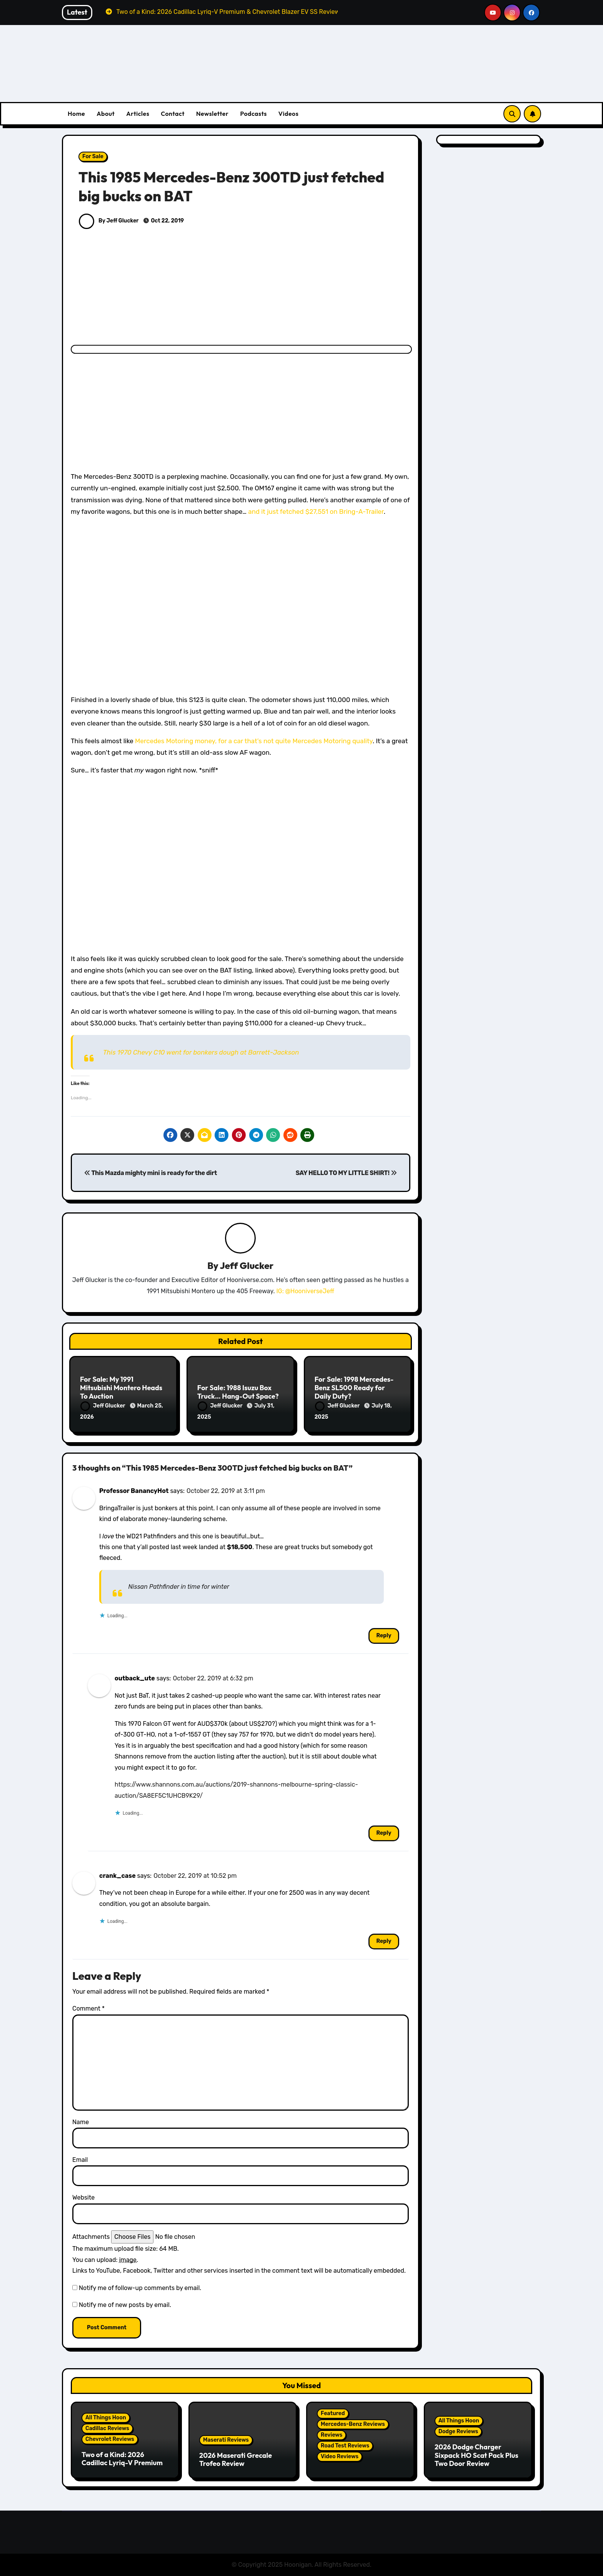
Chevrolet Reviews (109, 2439)
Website (83, 2197)
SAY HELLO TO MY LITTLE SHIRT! (346, 1173)
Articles (137, 113)
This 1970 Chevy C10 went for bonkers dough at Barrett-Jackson (201, 1052)
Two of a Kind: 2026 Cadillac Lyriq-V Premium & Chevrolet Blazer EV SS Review (122, 2467)
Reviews (331, 2435)
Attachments (91, 2236)
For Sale (92, 156)
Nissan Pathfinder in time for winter (178, 1586)
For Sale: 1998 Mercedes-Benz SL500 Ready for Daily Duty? (354, 1387)
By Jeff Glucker (108, 220)
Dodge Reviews (458, 2431)
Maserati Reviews (226, 2440)
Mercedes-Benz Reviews (353, 2424)
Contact (173, 113)
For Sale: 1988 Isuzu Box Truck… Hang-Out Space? (238, 1392)
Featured (333, 2413)
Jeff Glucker (247, 1265)
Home (76, 113)
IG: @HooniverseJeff (305, 1291)
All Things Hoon (105, 2417)
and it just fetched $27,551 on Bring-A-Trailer (315, 511)
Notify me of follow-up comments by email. (140, 2288)
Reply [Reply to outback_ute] (383, 1833)
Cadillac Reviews (107, 2428)
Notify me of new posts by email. (125, 2305)
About (106, 113)
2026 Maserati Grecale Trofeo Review (235, 2459)
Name (80, 2122)
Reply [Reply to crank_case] (383, 1941)
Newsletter (212, 113)
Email (80, 2159)
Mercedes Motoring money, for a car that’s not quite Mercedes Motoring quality (254, 741)
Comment (88, 2008)
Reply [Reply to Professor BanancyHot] (383, 1635)
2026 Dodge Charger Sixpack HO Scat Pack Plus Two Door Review (476, 2455)
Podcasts (253, 113)
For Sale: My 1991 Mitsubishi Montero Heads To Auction (121, 1387)
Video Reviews (339, 2456)
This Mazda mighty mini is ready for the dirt (150, 1173)
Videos (288, 113)
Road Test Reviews (345, 2445)
